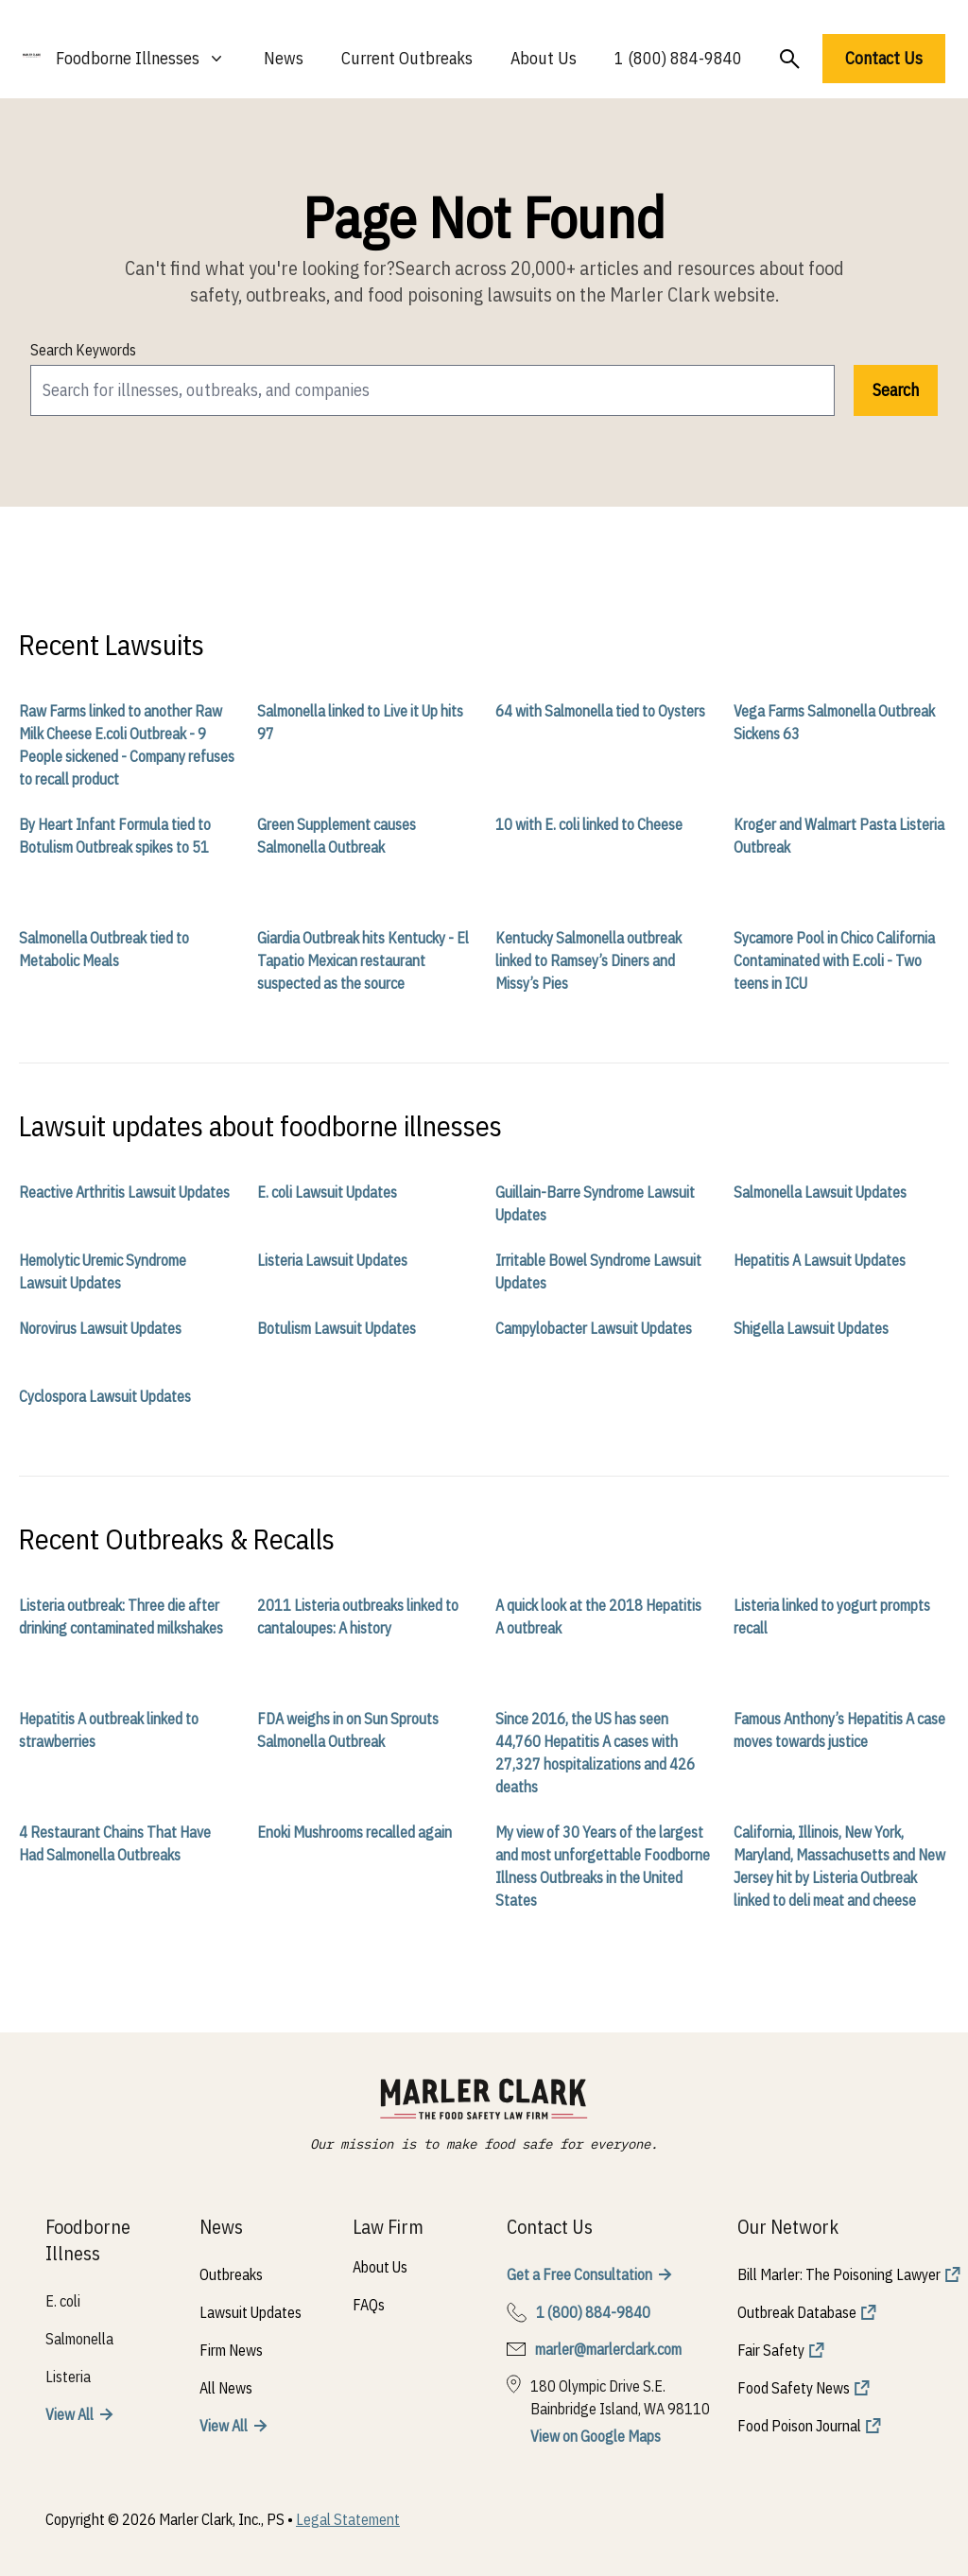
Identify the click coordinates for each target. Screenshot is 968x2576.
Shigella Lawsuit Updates (811, 1328)
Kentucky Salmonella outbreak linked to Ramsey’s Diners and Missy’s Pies (588, 960)
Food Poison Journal (799, 2425)
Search (896, 390)
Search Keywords (83, 349)
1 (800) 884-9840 (678, 58)
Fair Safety (770, 2350)
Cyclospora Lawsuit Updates (105, 1396)
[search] (432, 390)
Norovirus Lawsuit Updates (100, 1328)
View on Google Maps (595, 2436)
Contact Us (884, 58)
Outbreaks (231, 2274)
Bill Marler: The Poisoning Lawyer (839, 2274)
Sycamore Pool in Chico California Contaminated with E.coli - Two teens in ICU (834, 960)
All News (225, 2387)
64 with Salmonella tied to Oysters (600, 710)
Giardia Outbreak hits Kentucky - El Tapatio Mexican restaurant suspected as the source (363, 960)
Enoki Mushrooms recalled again (354, 1832)
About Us (543, 58)
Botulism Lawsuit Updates (336, 1328)
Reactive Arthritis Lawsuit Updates (124, 1192)
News (283, 58)
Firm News (231, 2350)
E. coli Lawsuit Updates (327, 1192)
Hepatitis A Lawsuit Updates (820, 1260)
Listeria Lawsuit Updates (332, 1260)
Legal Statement (348, 2519)
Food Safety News (793, 2387)
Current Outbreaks (407, 58)
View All (69, 2414)
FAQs (369, 2304)
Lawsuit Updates (250, 2312)
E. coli (62, 2300)
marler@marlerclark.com (608, 2349)
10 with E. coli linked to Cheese (589, 824)
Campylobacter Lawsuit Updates (593, 1328)
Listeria (68, 2376)
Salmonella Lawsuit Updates (820, 1192)
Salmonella (79, 2338)
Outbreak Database (796, 2312)
